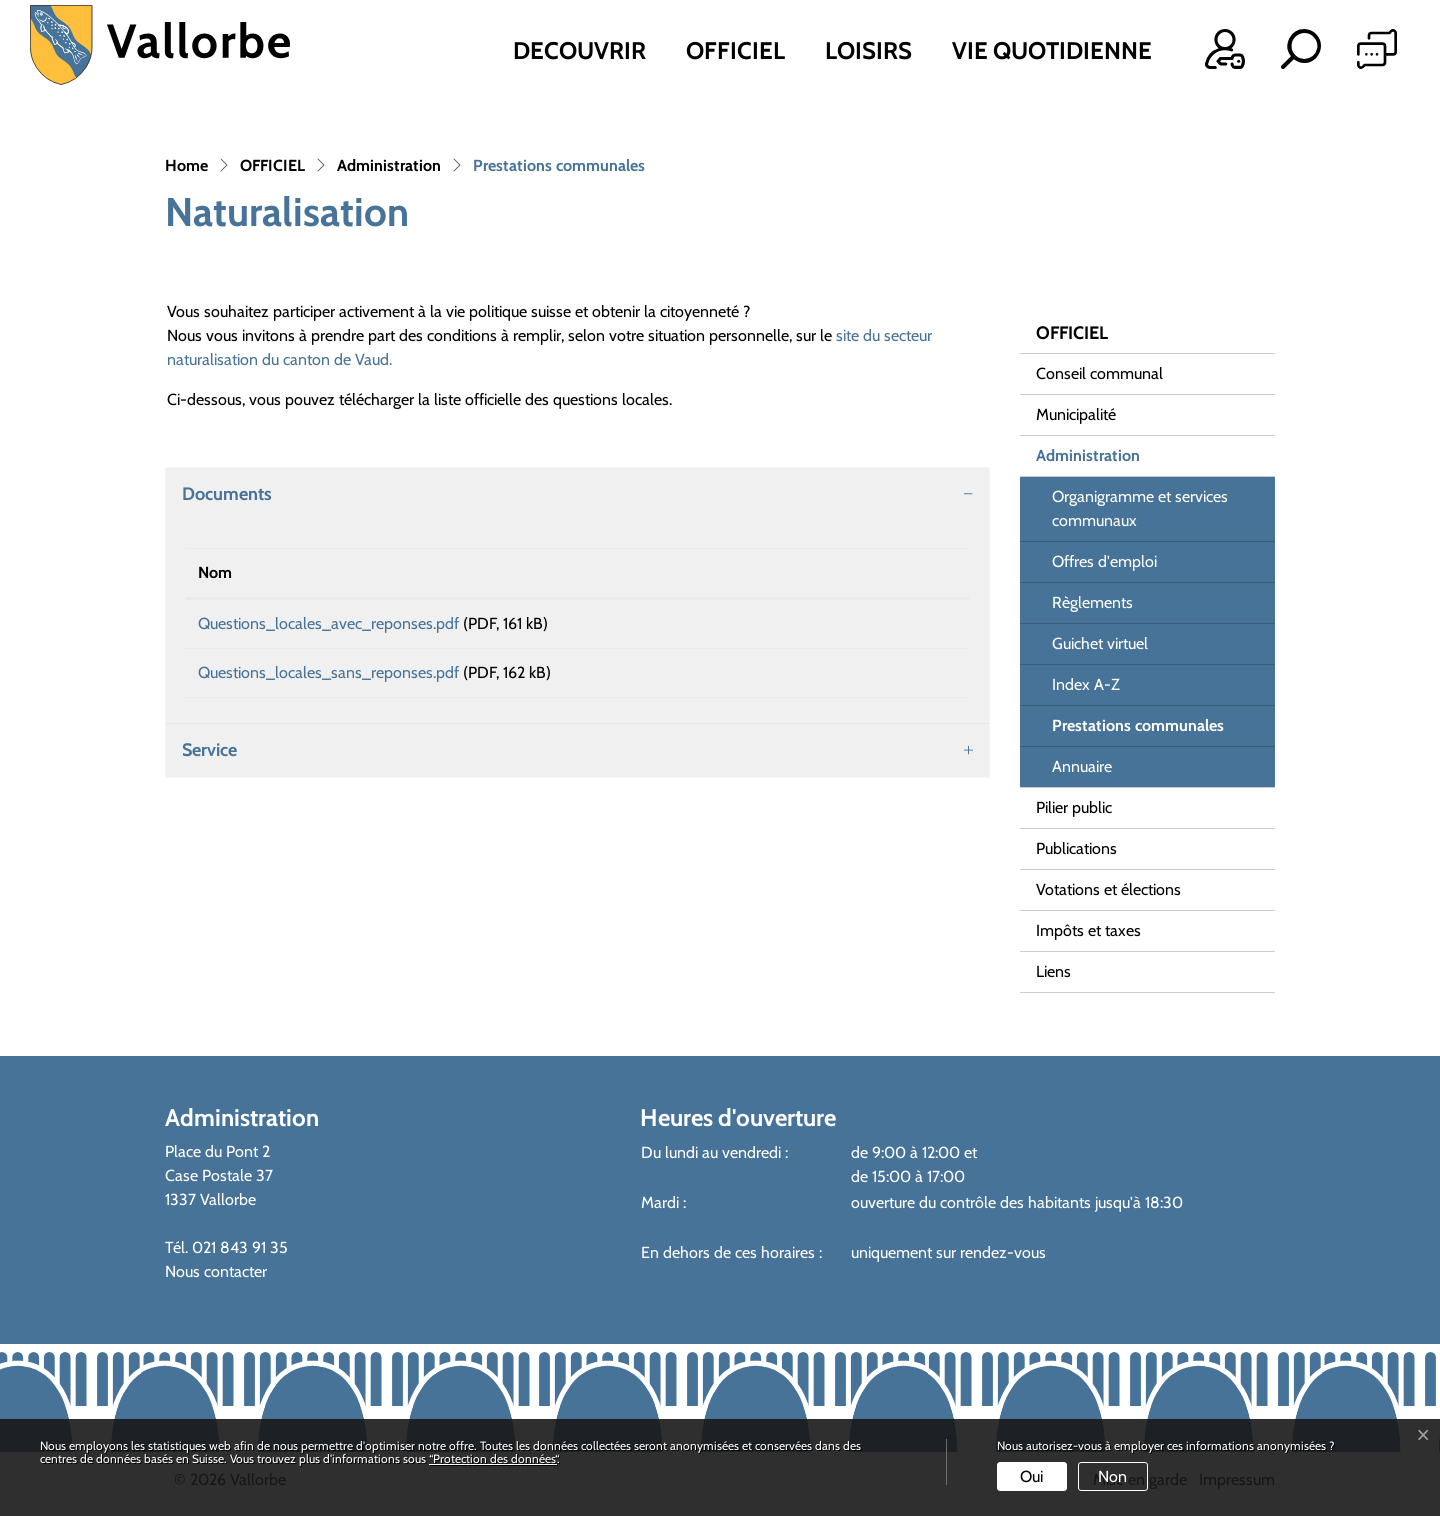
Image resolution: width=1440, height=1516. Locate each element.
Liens (1053, 971)
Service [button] (209, 764)
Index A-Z (1086, 684)
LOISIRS (868, 50)
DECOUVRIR (579, 50)
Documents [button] (227, 494)
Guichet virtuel (1100, 643)
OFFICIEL (735, 50)
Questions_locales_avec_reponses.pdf (328, 623)
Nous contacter (216, 1271)
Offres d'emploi (1104, 561)
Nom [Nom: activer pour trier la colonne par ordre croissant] (215, 572)
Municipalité (1076, 414)
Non (1112, 1476)
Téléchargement (856, 627)
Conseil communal (1099, 373)
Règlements (1092, 602)
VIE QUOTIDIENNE (1052, 50)
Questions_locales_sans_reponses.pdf (328, 679)
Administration (1088, 455)
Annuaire (1082, 766)
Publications (1076, 848)
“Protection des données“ (493, 1458)
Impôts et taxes (1088, 930)
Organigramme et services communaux (1140, 508)
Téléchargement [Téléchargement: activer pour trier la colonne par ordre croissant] (809, 572)
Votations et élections (1108, 889)
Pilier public (1074, 807)
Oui (1031, 1476)
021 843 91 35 (240, 1247)
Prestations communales (1137, 731)
